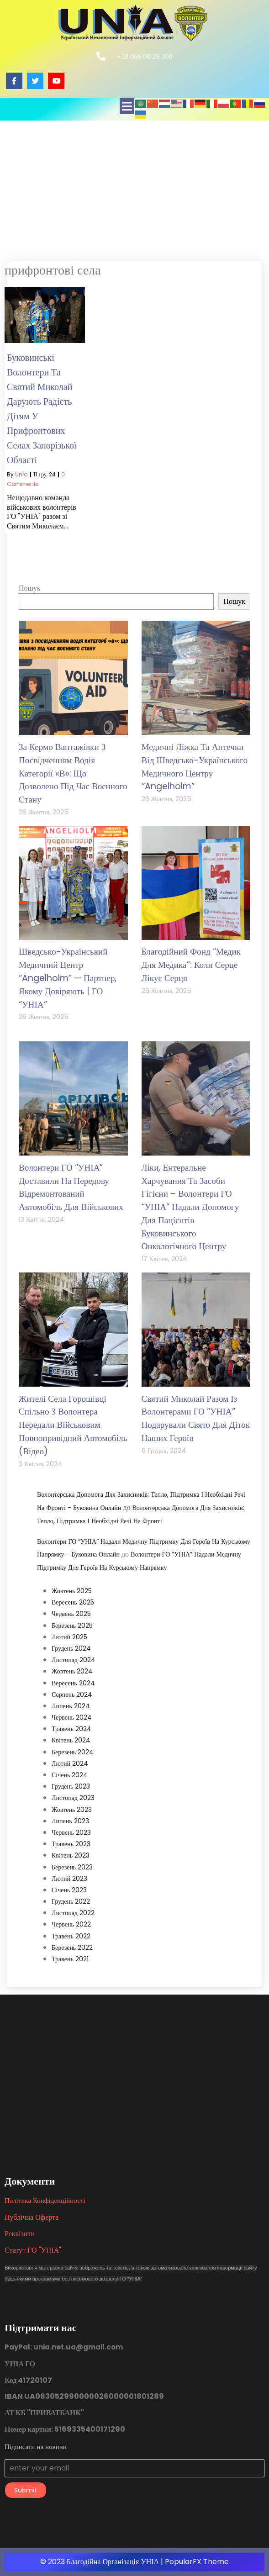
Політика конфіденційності (45, 2200)
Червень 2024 (72, 1717)
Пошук (30, 588)
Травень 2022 (71, 1936)
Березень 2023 (72, 1867)
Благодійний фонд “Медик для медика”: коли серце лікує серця (191, 964)
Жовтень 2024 (72, 1671)
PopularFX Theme (197, 2561)
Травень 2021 (70, 1959)
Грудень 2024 (71, 1648)
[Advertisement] (134, 189)
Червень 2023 (71, 1832)
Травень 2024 (71, 1728)
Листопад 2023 (73, 1797)
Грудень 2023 (71, 1786)
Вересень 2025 (73, 1602)
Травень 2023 (71, 1843)
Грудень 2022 (71, 1901)
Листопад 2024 (73, 1659)
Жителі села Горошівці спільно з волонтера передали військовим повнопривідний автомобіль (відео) (73, 1425)
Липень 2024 (71, 1705)
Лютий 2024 (70, 1763)
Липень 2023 (70, 1821)
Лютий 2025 (69, 1637)
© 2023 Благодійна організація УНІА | (102, 2561)
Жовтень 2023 (72, 1809)
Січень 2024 (70, 1774)
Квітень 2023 (71, 1855)
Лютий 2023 (69, 1878)
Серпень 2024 (72, 1694)
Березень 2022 (72, 1947)
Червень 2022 (71, 1924)
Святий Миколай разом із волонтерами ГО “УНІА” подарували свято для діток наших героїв (196, 1418)
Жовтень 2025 (72, 1590)
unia (21, 474)
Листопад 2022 (73, 1912)
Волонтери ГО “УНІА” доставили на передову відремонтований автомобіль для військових (71, 1187)
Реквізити (20, 2233)
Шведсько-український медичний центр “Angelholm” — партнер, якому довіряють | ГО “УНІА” (67, 977)
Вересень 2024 (73, 1683)
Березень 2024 (73, 1752)
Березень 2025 (72, 1625)
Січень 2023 (69, 1890)
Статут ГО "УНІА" (33, 2250)
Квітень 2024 (71, 1740)
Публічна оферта (31, 2217)
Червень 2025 (71, 1613)
